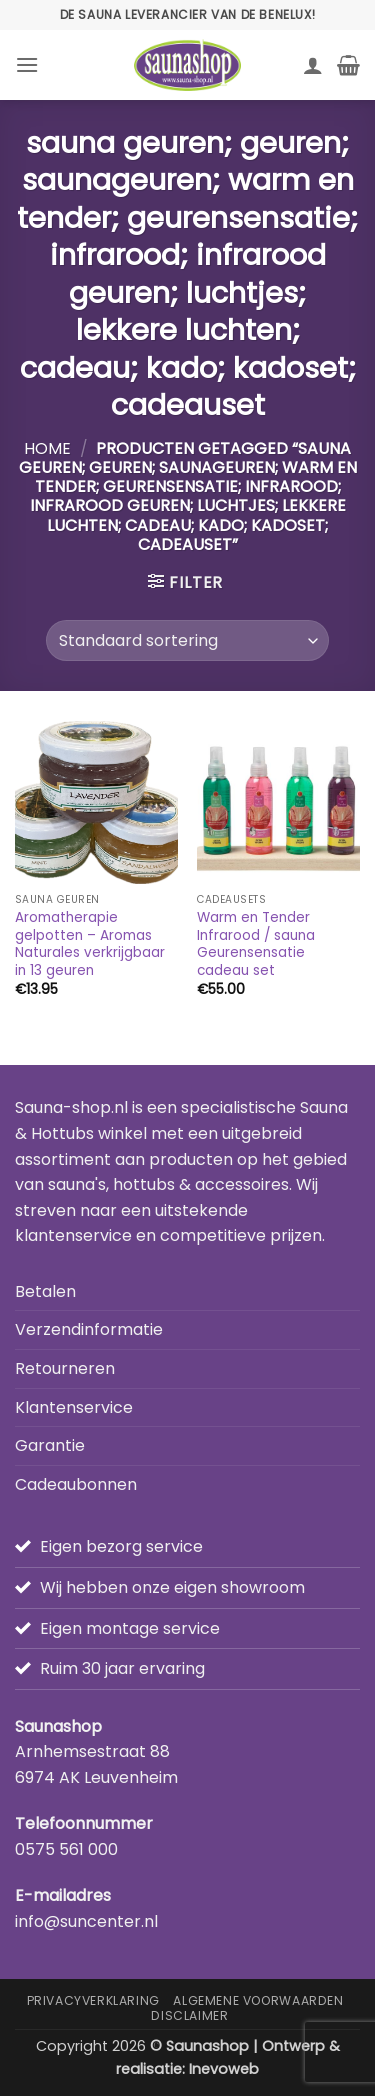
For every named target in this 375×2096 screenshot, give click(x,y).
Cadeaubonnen (76, 1484)
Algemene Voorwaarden (258, 2000)
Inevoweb (224, 2069)
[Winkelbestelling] (187, 640)
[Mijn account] (313, 65)
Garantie (50, 1445)
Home (47, 448)
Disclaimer (189, 2015)
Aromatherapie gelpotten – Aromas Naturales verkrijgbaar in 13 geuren (90, 944)
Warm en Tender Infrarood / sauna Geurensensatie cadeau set (256, 944)
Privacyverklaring (93, 2000)
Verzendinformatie (89, 1329)
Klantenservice (74, 1407)
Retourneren (65, 1368)
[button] (27, 64)
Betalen (45, 1291)
